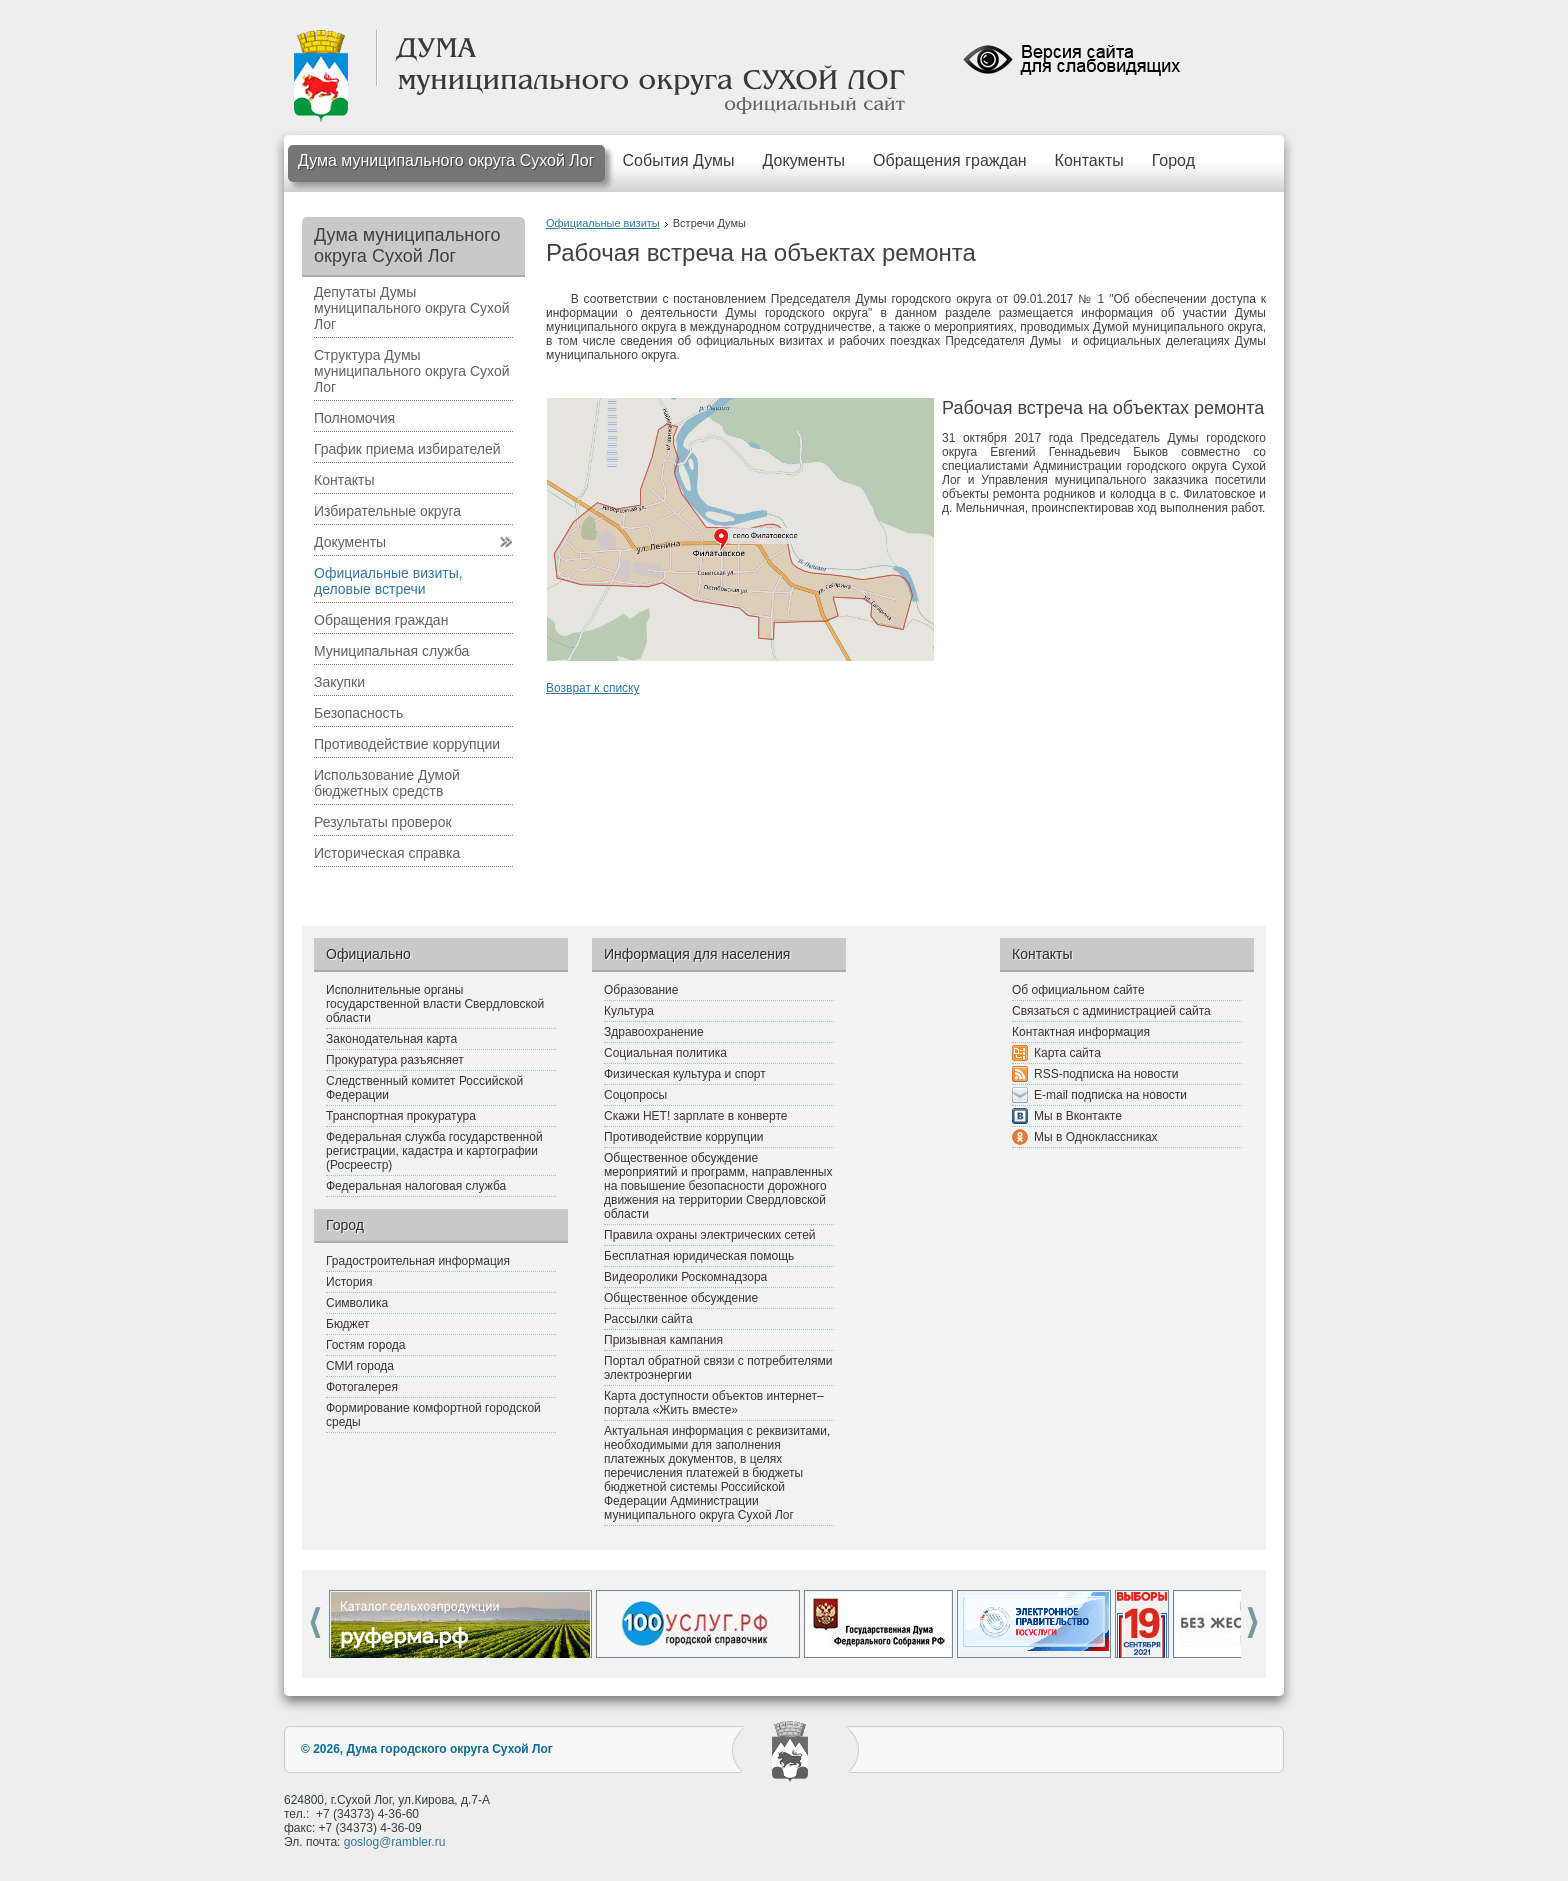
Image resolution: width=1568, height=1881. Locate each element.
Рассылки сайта (648, 1319)
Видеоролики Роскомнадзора (685, 1277)
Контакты (1089, 160)
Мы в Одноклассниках (1096, 1137)
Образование (641, 990)
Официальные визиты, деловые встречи (388, 581)
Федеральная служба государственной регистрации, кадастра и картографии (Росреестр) (434, 1151)
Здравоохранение (654, 1032)
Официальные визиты (603, 223)
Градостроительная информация (418, 1261)
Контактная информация (1081, 1032)
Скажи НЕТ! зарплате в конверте (695, 1116)
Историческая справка (387, 853)
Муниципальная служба (391, 651)
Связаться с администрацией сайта (1111, 1011)
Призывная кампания (663, 1340)
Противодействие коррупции (407, 744)
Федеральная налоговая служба (416, 1186)
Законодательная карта (391, 1039)
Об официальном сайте (1078, 990)
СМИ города (360, 1366)
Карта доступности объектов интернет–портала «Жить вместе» (714, 1403)
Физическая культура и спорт (685, 1074)
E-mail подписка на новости (1110, 1095)
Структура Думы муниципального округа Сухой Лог (412, 371)
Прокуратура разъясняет (395, 1060)
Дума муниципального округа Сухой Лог (446, 160)
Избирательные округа (387, 511)
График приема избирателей (407, 449)
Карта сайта (1067, 1053)
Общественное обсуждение (681, 1298)
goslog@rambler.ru (395, 1842)
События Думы (679, 160)
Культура (629, 1011)
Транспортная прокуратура (401, 1116)
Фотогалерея (362, 1387)
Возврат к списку (593, 688)
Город (1173, 160)
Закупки (339, 682)
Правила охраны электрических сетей (710, 1235)
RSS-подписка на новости (1106, 1074)
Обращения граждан (950, 160)
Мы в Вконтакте (1078, 1116)
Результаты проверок (383, 822)
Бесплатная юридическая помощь (699, 1256)
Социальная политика (665, 1053)
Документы (804, 160)
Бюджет (347, 1324)
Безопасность (358, 713)
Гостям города (366, 1345)
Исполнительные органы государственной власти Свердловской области (435, 1004)
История (349, 1282)
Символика (357, 1303)
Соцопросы (635, 1095)
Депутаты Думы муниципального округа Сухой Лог (412, 308)
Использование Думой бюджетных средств (387, 783)
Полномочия (354, 418)
